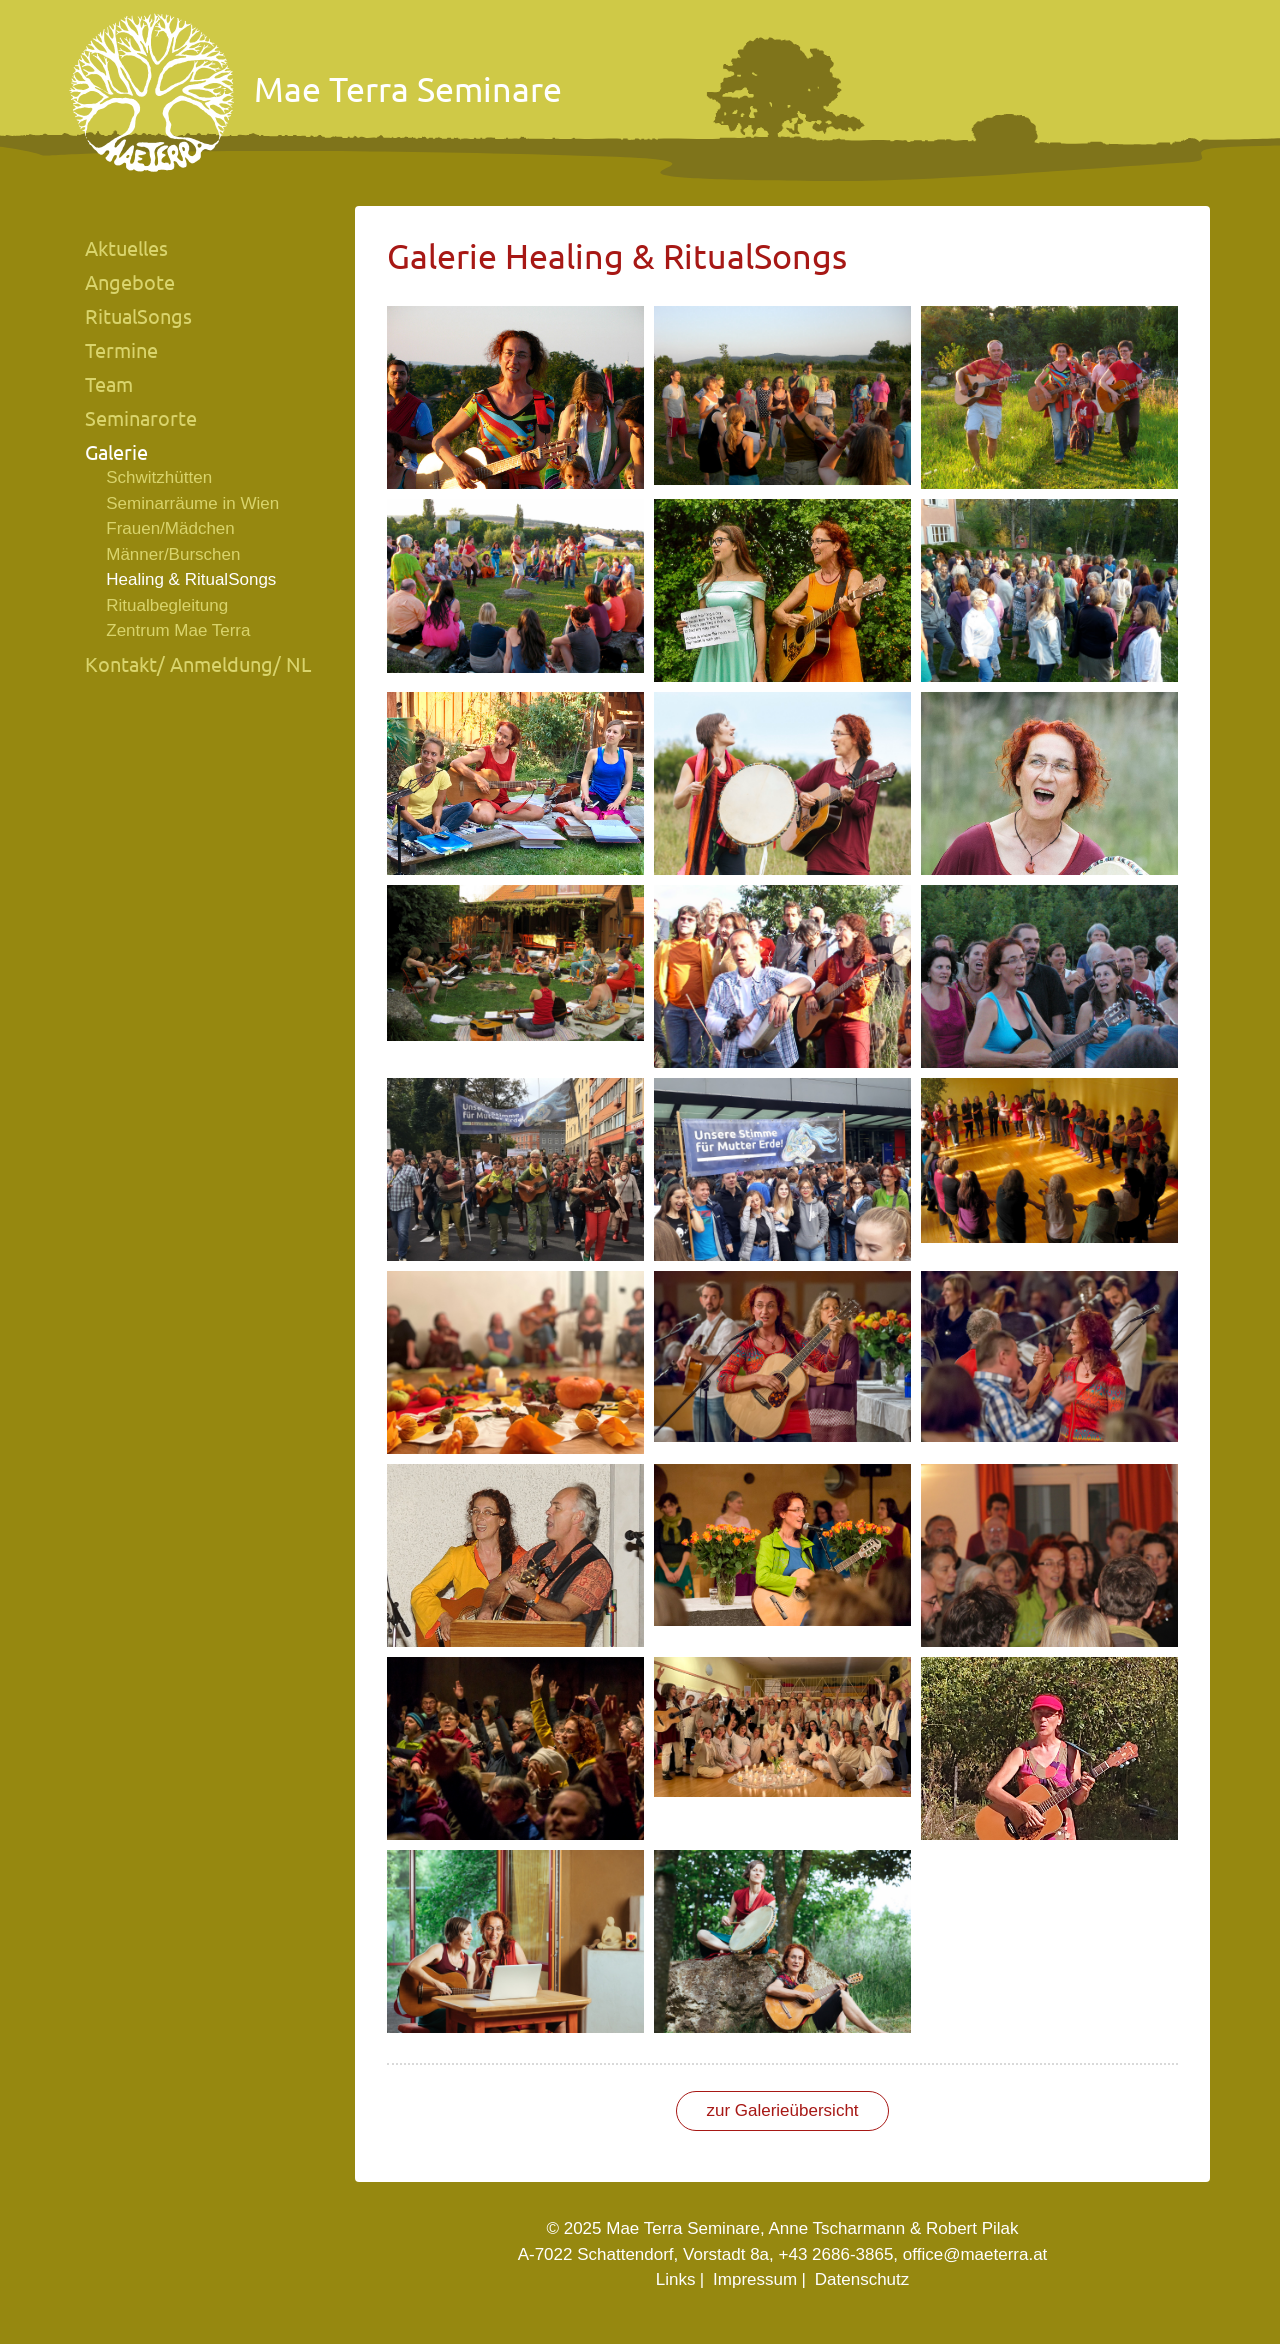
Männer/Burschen (173, 554)
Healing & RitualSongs (191, 579)
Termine (121, 350)
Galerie (116, 452)
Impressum (755, 2279)
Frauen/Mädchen (170, 528)
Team (109, 384)
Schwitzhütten (159, 477)
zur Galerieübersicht (782, 2110)
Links (676, 2279)
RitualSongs (138, 316)
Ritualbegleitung (167, 605)
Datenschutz (862, 2279)
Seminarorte (141, 418)
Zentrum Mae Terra (178, 630)
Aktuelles (126, 248)
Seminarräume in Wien (192, 503)
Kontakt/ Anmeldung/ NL (198, 664)
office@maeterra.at (975, 2254)
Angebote (130, 282)
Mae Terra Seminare (316, 93)
